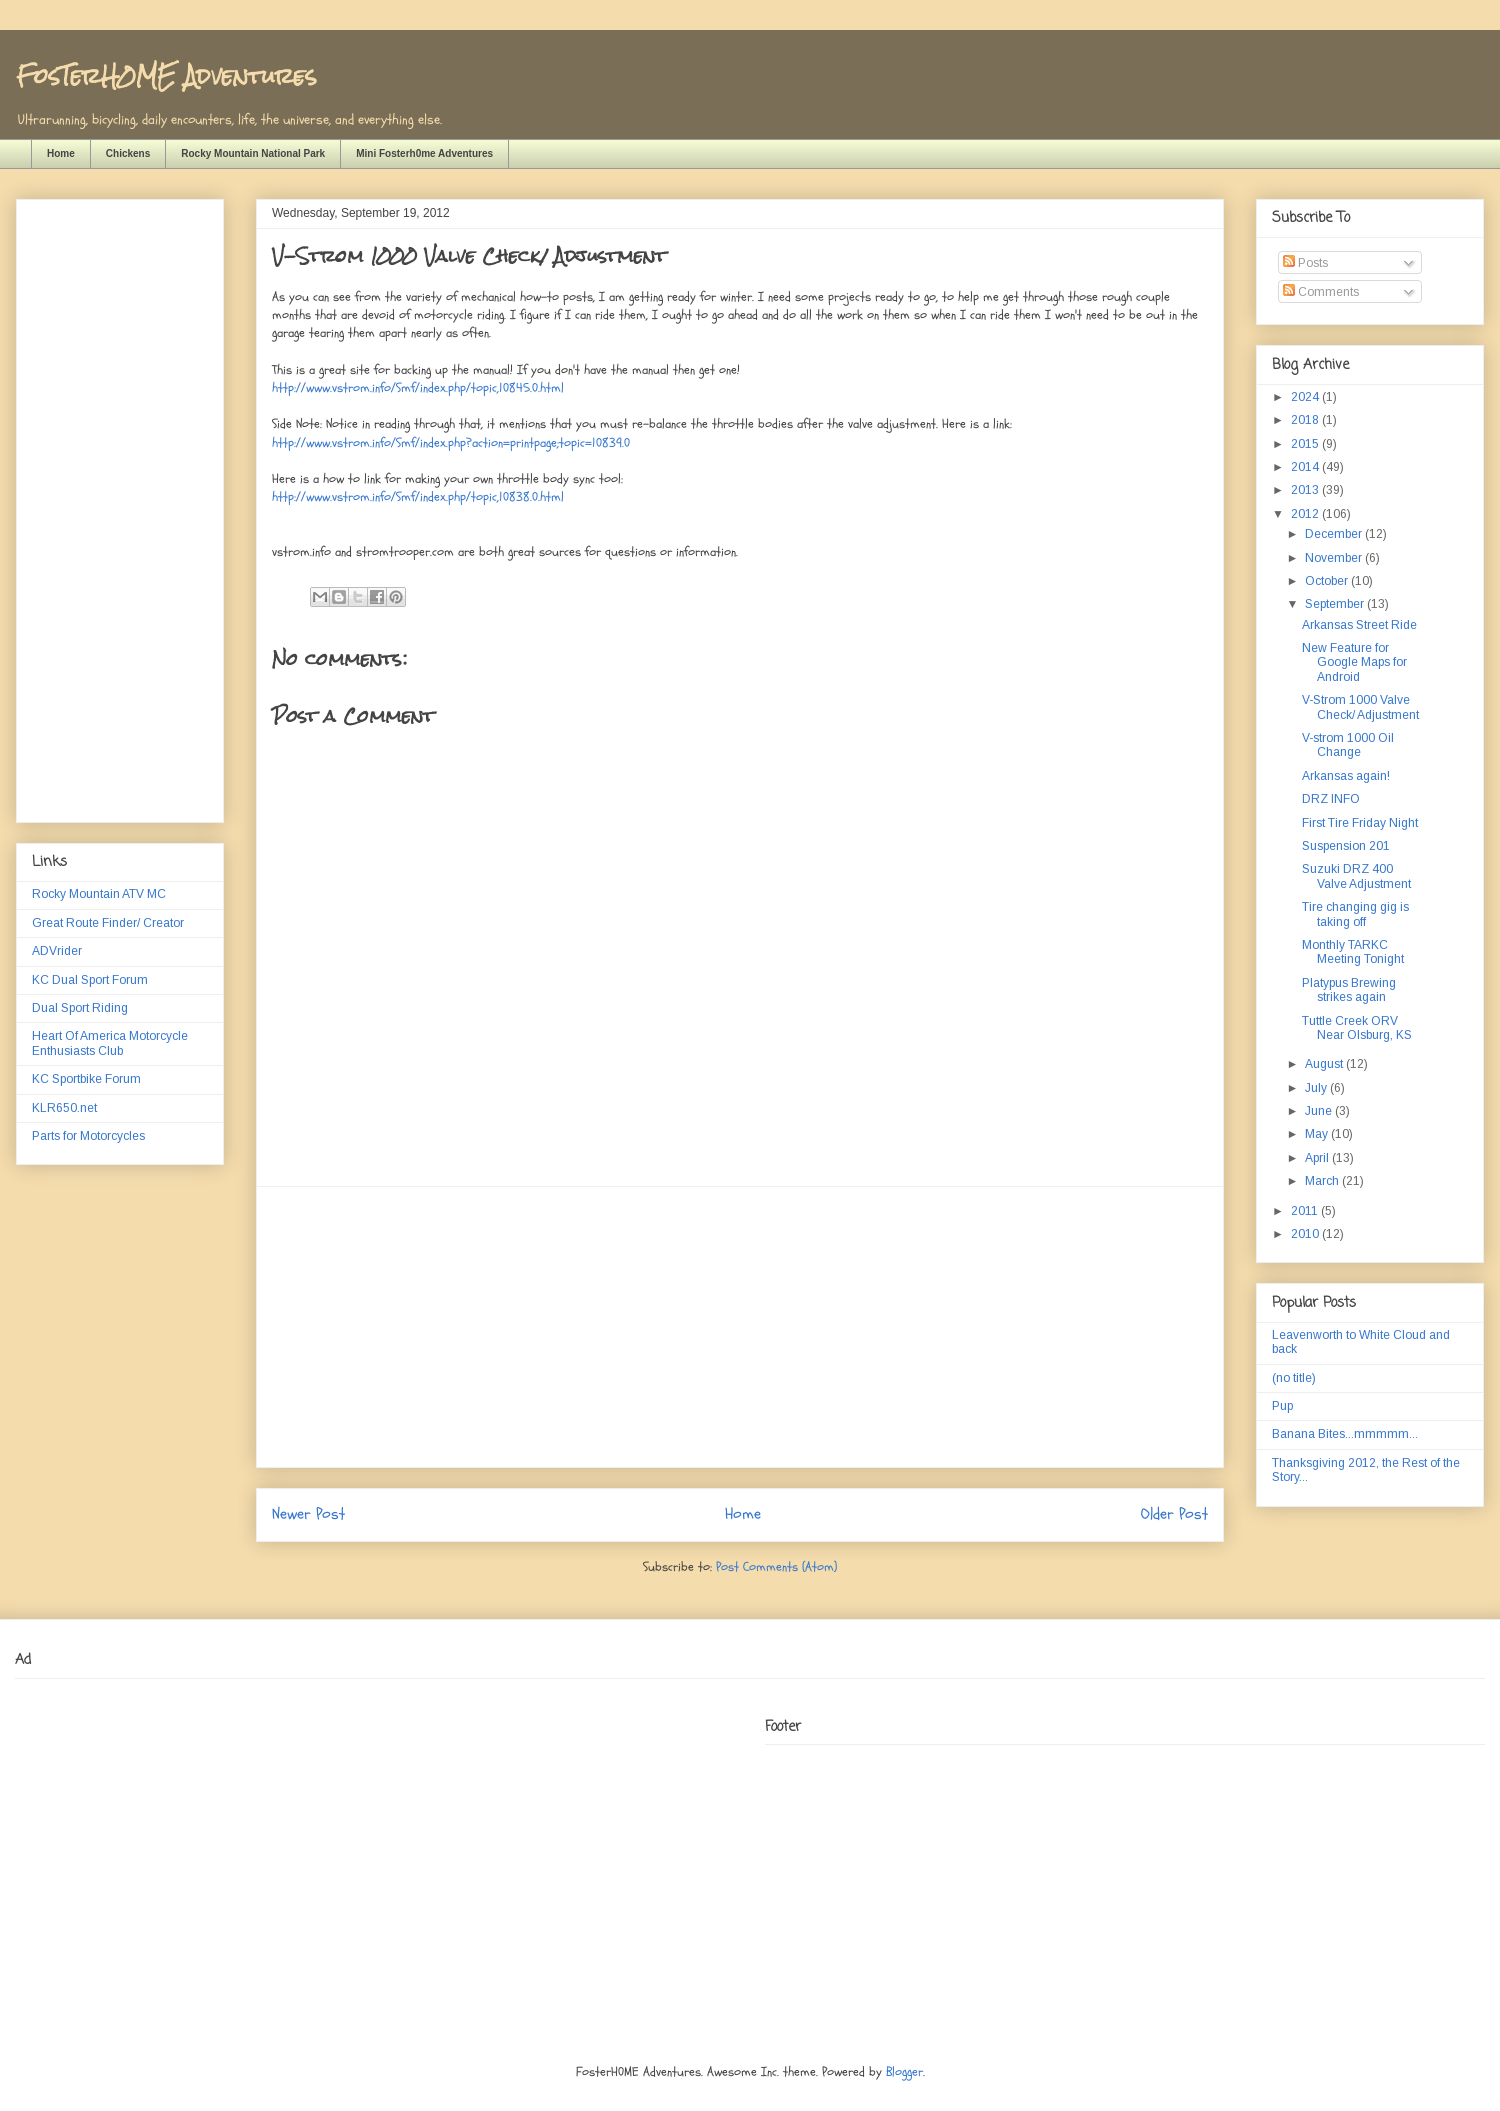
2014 (1306, 467)
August (1325, 1064)
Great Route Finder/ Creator (108, 923)
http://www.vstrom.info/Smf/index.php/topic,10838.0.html (418, 497)
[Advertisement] (740, 1327)
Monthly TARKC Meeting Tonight (1353, 952)
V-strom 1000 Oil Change (1348, 745)
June (1320, 1111)
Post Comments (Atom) (776, 1567)
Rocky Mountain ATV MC (99, 894)
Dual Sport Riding (80, 1008)
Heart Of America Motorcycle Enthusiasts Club (110, 1043)
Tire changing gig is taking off (1355, 914)
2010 (1306, 1234)
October (1328, 581)
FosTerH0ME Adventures (166, 75)
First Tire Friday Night (1360, 823)
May (1318, 1134)
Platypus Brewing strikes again (1349, 990)
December (1335, 534)
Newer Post (308, 1514)
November (1335, 558)
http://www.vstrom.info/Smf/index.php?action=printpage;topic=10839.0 (451, 443)
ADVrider (57, 951)
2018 (1306, 420)
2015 (1306, 444)
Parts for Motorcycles (88, 1136)
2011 (1306, 1211)
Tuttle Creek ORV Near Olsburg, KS (1357, 1028)
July (1317, 1088)
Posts (1305, 263)
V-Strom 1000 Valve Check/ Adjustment (1360, 707)
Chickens (128, 153)
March (1323, 1181)
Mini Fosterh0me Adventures (424, 153)
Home (61, 153)
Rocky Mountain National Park (253, 153)
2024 (1306, 397)
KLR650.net (64, 1108)
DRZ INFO (1331, 799)
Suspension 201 (1346, 846)
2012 (1306, 514)
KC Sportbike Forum (86, 1079)
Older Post (1174, 1514)
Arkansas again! (1346, 776)
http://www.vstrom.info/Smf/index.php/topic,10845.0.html (418, 388)
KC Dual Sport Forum (90, 980)
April (1318, 1158)
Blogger (904, 2072)
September (1336, 604)
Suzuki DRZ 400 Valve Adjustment (1356, 876)
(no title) (1294, 1378)
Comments (1321, 292)
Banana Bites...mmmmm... (1345, 1434)
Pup (1282, 1406)
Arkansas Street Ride (1359, 625)
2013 (1306, 490)
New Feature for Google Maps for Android (1354, 662)
